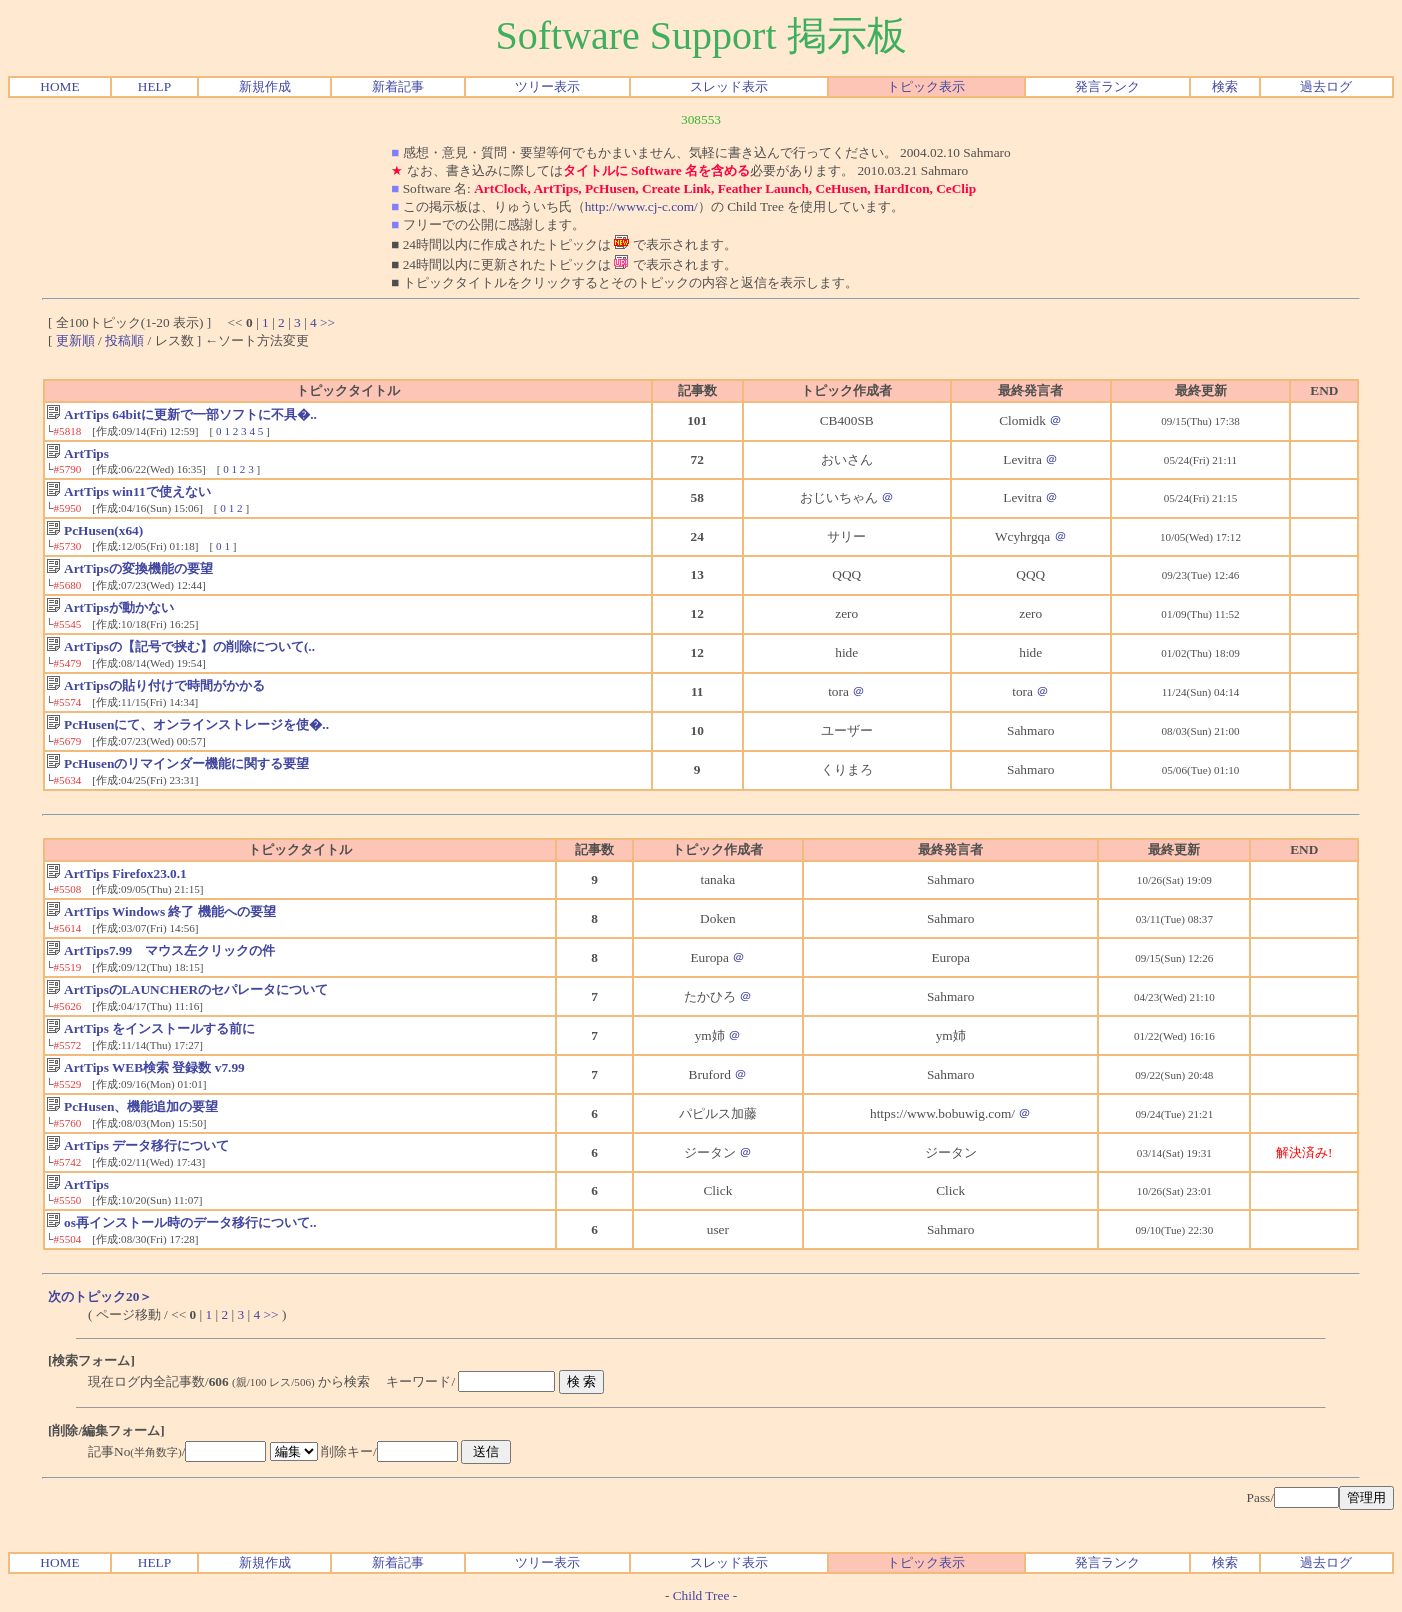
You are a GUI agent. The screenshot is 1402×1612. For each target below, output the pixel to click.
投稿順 (124, 340)
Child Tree (701, 1595)
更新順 (75, 340)
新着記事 (398, 86)
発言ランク (1107, 86)
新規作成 (265, 86)
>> (327, 322)
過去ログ (1326, 86)
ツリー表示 (547, 86)
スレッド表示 (729, 86)
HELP (154, 86)
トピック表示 (926, 86)
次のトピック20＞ (100, 1296)
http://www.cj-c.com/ (641, 206)
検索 (1225, 86)
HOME (59, 86)
